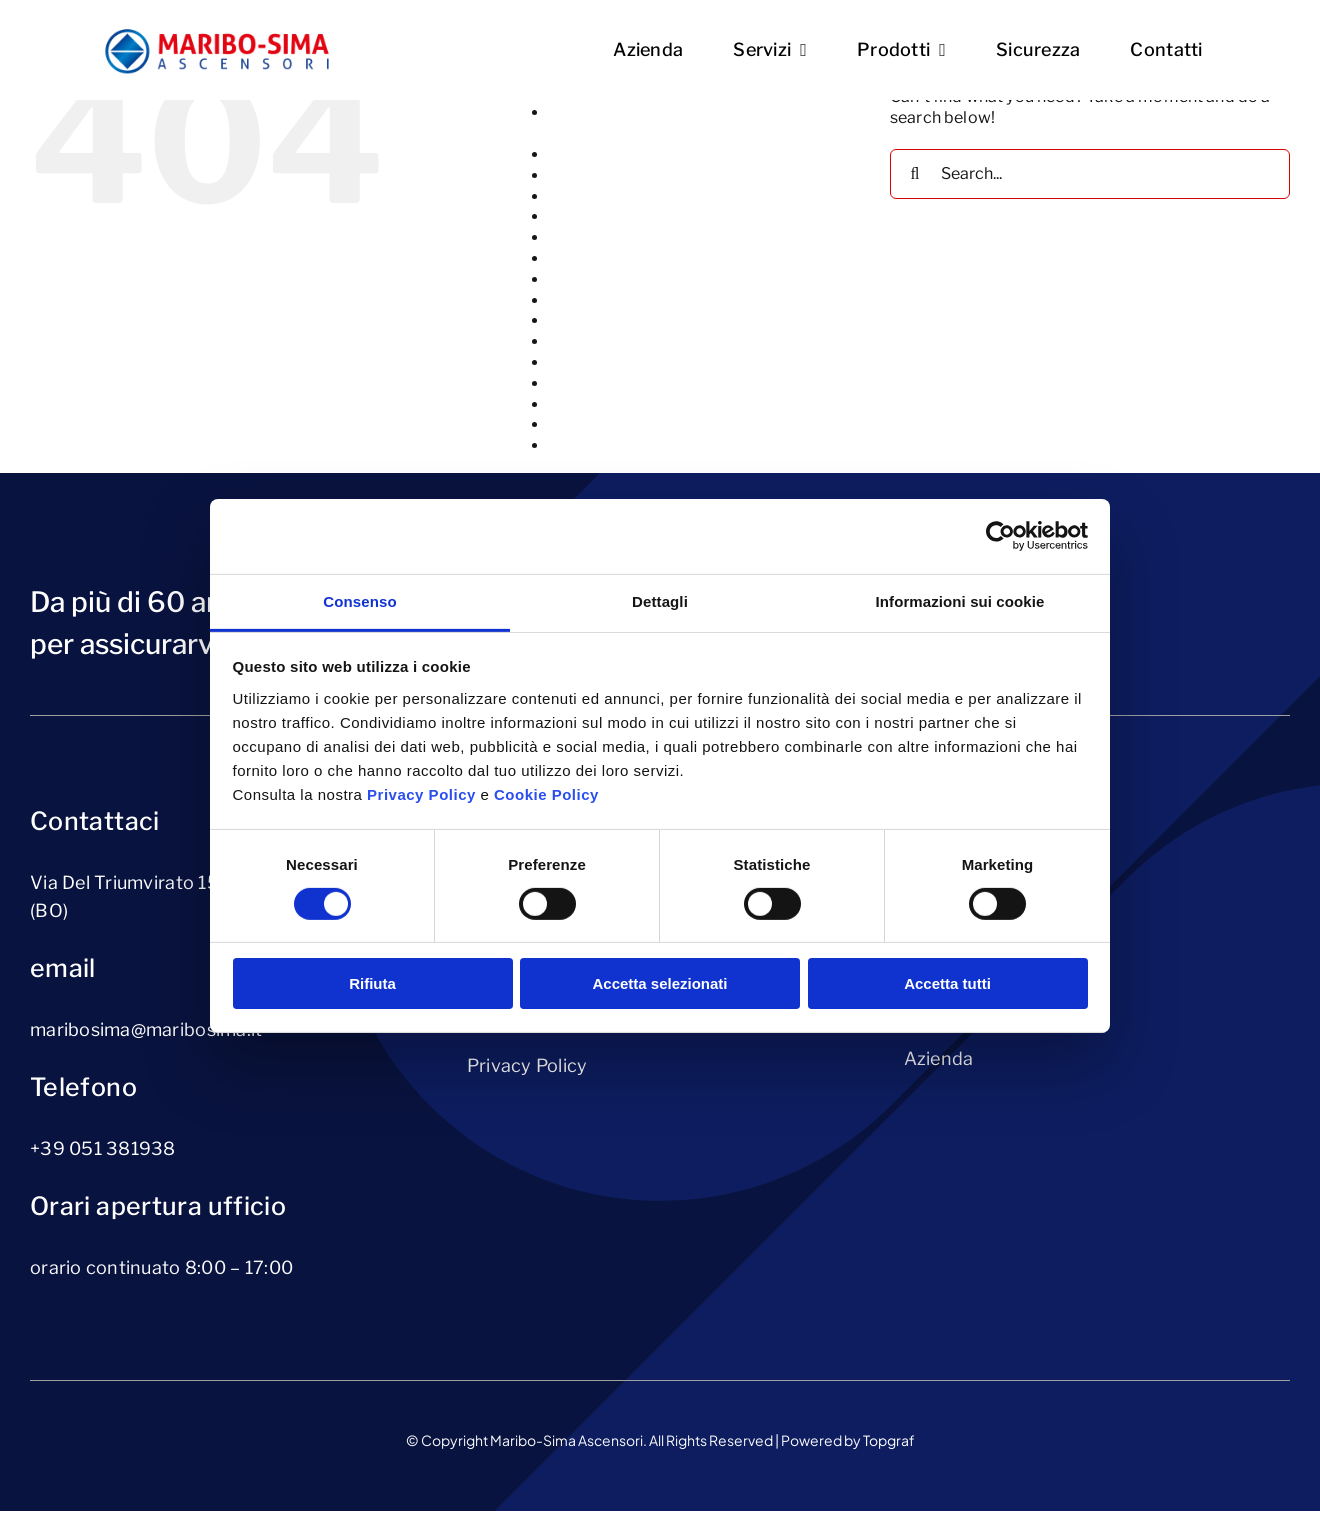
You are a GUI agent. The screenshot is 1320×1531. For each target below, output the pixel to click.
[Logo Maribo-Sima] (217, 21)
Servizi (574, 424)
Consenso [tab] (359, 600)
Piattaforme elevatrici (632, 341)
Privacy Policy (527, 1065)
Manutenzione (603, 320)
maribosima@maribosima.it (146, 1029)
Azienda (580, 196)
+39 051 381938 (103, 1148)
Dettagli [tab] (660, 600)
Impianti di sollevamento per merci (680, 279)
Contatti (580, 216)
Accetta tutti (947, 983)
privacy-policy (603, 362)
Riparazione (594, 404)
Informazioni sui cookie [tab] (960, 600)
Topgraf (889, 1440)
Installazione (597, 300)
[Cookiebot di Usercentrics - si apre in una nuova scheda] (1000, 536)
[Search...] (1090, 174)
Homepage (591, 258)
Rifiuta (372, 983)
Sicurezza (585, 445)
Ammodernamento (622, 154)
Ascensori (586, 175)
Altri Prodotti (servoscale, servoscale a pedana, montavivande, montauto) (695, 123)
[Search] (915, 174)
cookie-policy (601, 237)
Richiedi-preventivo (624, 383)
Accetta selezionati (659, 983)
